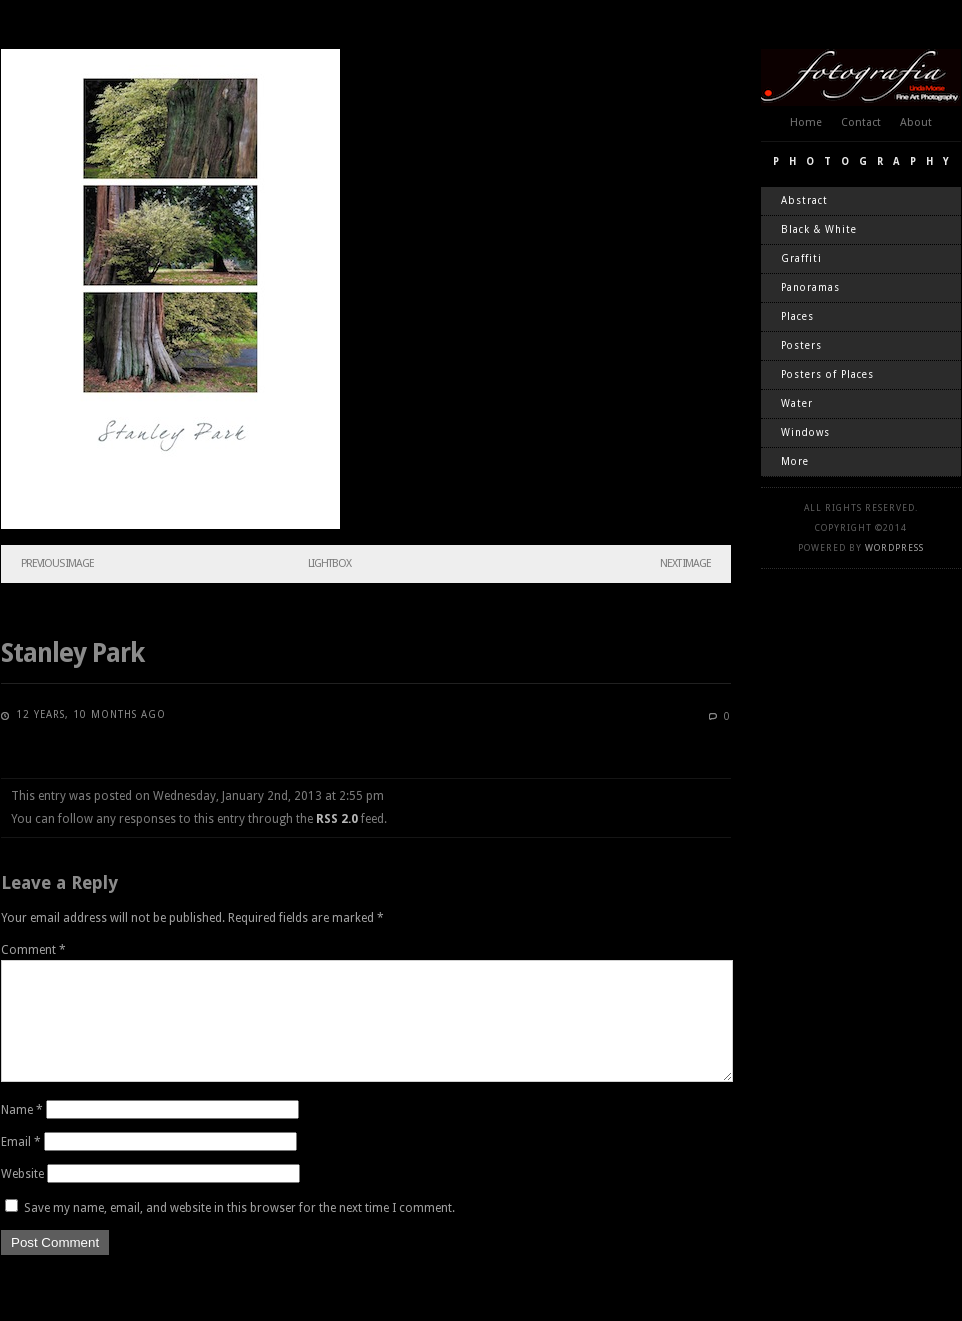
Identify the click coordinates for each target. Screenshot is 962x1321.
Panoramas (810, 287)
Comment (33, 950)
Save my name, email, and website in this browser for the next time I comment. (239, 1232)
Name (22, 1134)
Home (806, 122)
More (795, 461)
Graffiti (801, 258)
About (916, 122)
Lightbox (329, 563)
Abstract (804, 200)
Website (22, 1198)
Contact (861, 122)
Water (797, 403)
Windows (805, 432)
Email (21, 1166)
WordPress (894, 548)
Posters (801, 345)
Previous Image (57, 563)
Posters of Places (827, 374)
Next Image (685, 563)
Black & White (819, 229)
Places (797, 316)
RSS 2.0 (337, 819)
